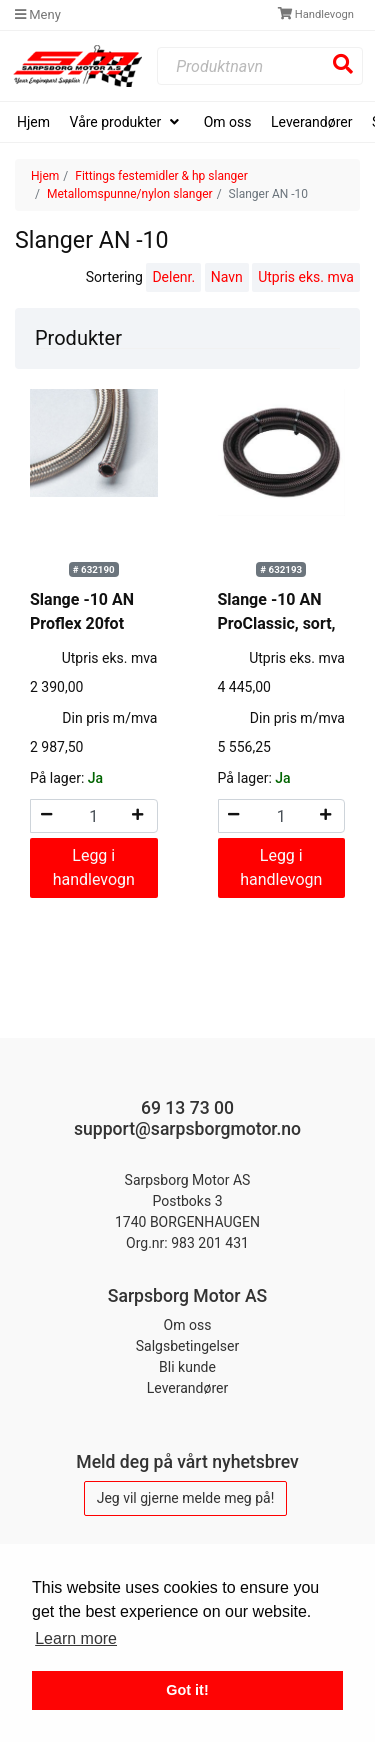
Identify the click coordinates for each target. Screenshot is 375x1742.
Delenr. (173, 277)
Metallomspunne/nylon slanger (130, 194)
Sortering (114, 277)
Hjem (33, 122)
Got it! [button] (187, 1690)
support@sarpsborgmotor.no (187, 1129)
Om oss (228, 122)
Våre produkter (117, 122)
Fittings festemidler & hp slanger (161, 176)
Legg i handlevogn (94, 867)
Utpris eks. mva (306, 277)
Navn (227, 277)
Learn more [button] (76, 1638)
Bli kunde (187, 1367)
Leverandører (311, 122)
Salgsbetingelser (188, 1346)
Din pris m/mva (109, 718)
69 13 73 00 (187, 1108)
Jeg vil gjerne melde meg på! (186, 1498)
